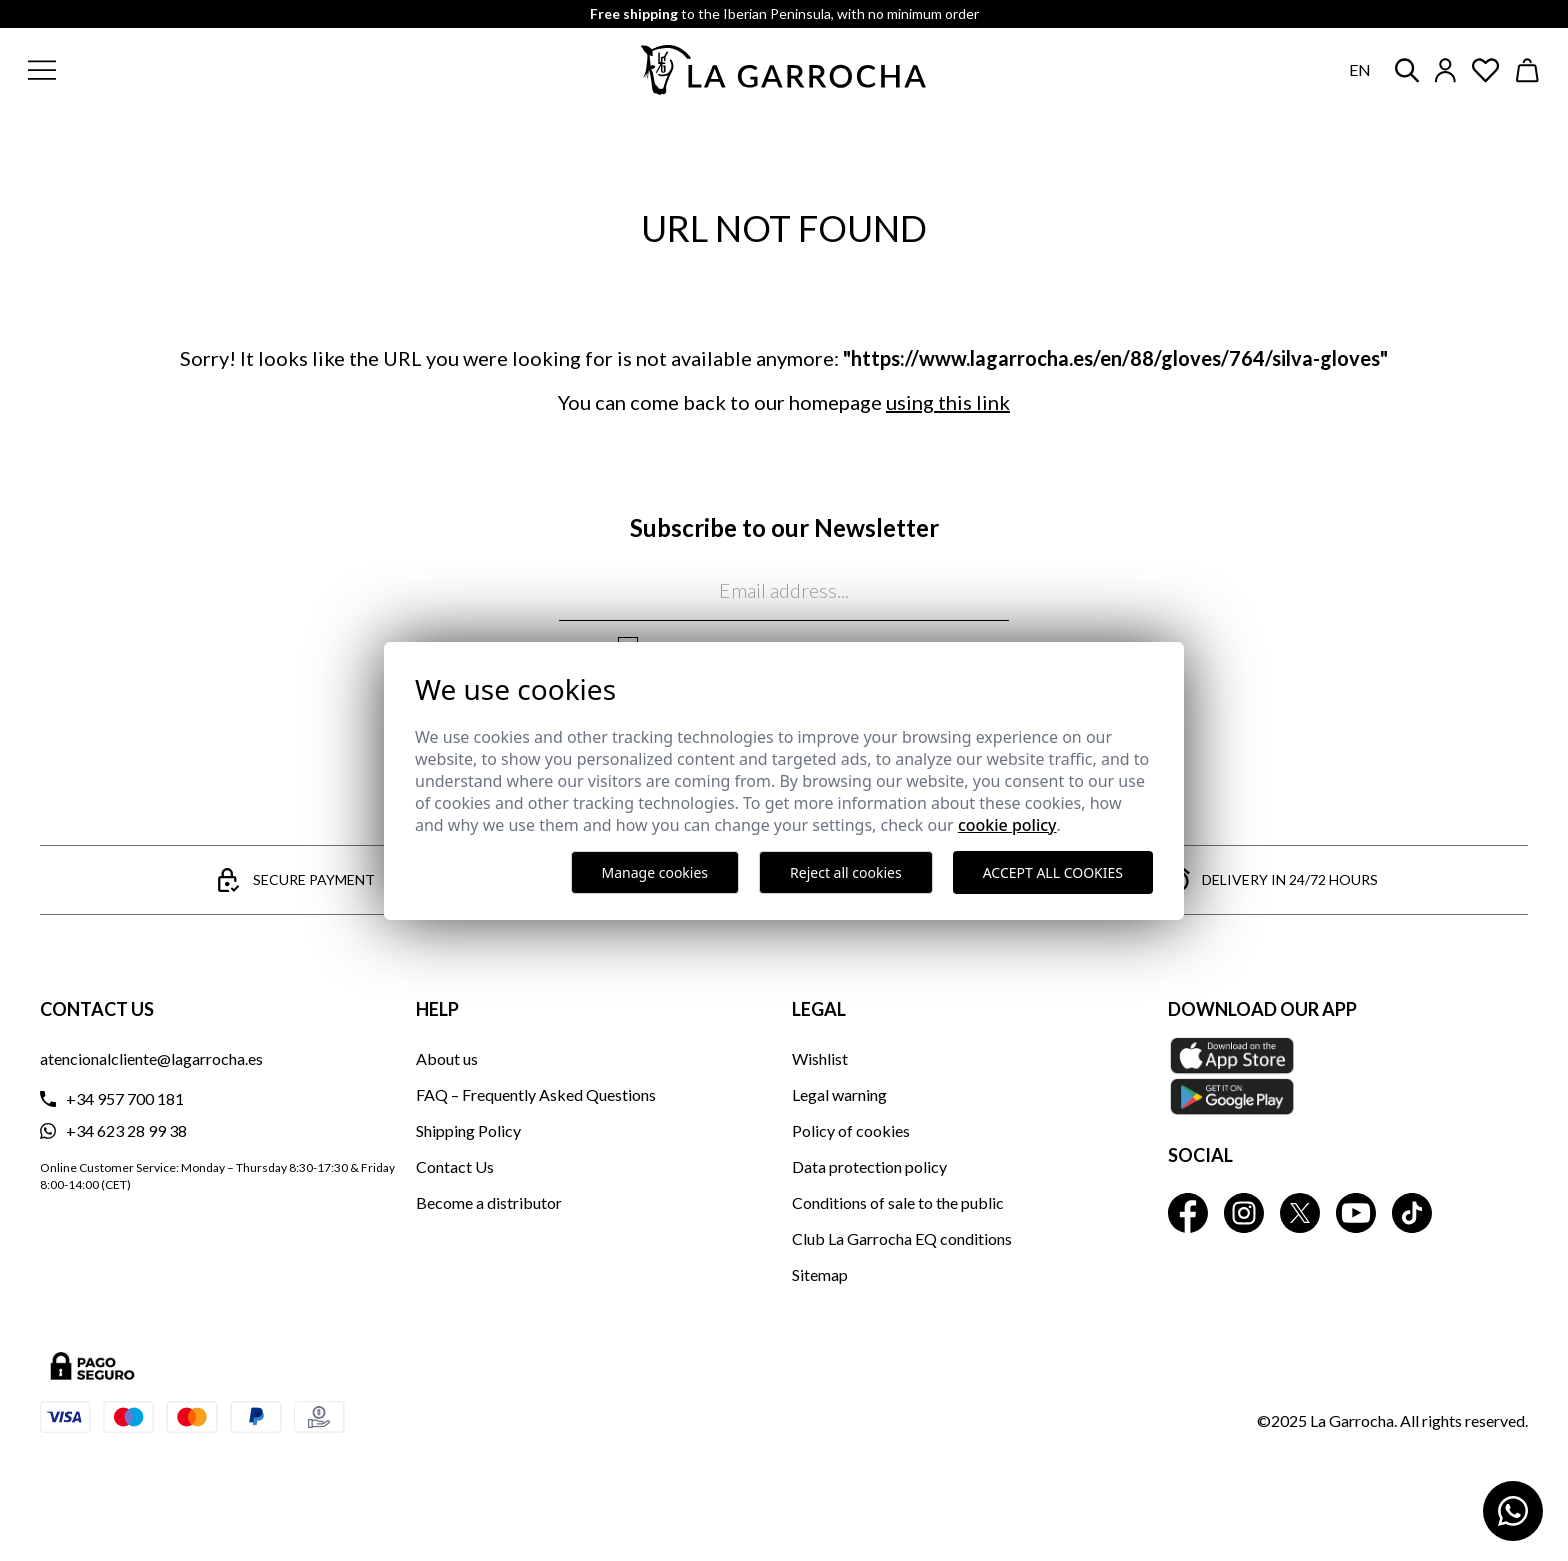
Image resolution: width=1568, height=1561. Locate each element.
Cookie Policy (1007, 825)
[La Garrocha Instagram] (1244, 1213)
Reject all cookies (846, 872)
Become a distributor (489, 1202)
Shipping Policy (468, 1130)
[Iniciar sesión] (1445, 70)
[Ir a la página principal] (784, 70)
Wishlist (820, 1058)
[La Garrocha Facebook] (1188, 1213)
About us (447, 1058)
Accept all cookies (1053, 872)
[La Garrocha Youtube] (1356, 1213)
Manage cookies (655, 872)
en (1360, 69)
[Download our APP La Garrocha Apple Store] (1348, 1076)
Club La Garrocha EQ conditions (902, 1238)
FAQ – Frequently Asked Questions (536, 1094)
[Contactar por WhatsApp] (1513, 1511)
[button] (163, 70)
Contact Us (455, 1166)
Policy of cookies (851, 1130)
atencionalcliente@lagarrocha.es (151, 1058)
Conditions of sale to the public (898, 1202)
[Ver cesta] (1528, 70)
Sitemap (820, 1274)
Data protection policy (869, 1166)
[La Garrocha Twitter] (1300, 1213)
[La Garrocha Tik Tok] (1412, 1213)
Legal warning (839, 1094)
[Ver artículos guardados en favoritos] (1486, 70)
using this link (948, 402)
